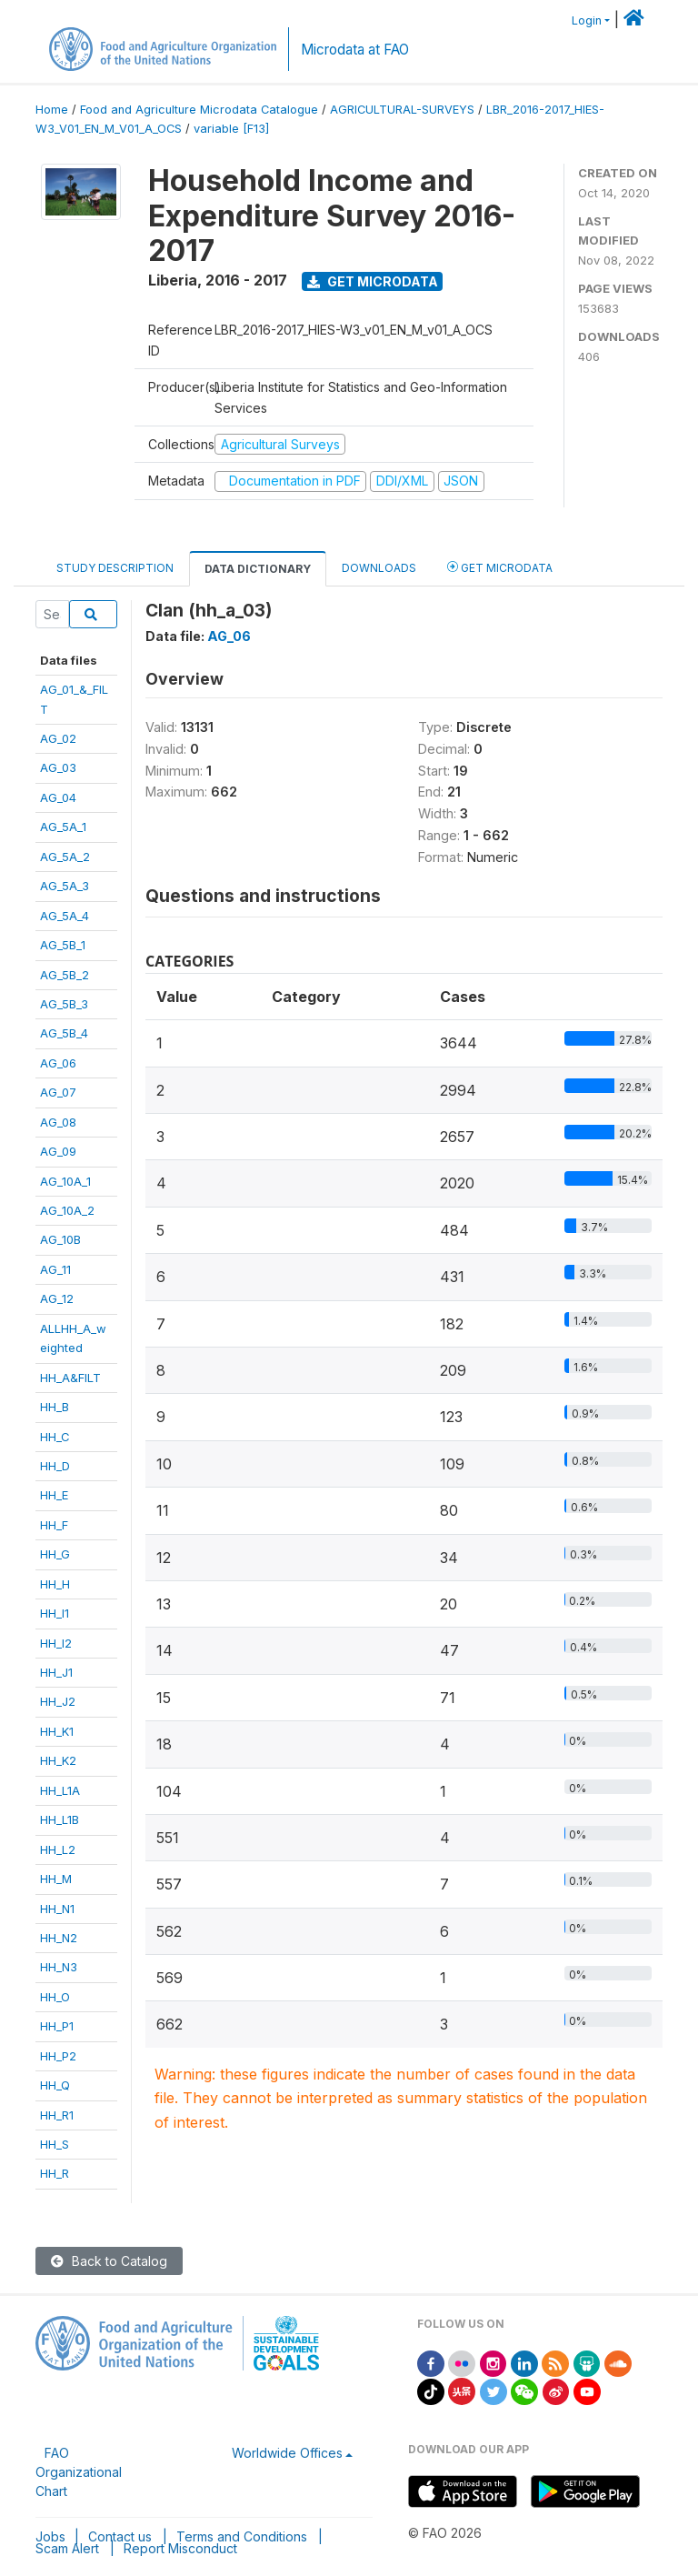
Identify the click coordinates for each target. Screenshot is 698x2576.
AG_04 (58, 797)
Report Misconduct (180, 2548)
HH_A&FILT (70, 1377)
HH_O (55, 1997)
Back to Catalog (109, 2261)
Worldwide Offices (287, 2453)
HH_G (55, 1554)
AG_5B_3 (64, 1004)
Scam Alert (67, 2548)
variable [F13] (231, 128)
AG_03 (58, 767)
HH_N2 (58, 1937)
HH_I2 (56, 1643)
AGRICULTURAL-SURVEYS (402, 109)
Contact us (120, 2536)
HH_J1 (56, 1672)
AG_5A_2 (65, 856)
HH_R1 (57, 2115)
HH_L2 (57, 1849)
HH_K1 (57, 1731)
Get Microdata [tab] (500, 567)
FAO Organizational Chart (78, 2472)
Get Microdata (372, 281)
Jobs (50, 2536)
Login (587, 20)
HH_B (54, 1406)
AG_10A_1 (65, 1181)
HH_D (55, 1465)
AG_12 (57, 1298)
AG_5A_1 (63, 826)
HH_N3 (58, 1967)
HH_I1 (54, 1613)
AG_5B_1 (62, 944)
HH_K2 (58, 1760)
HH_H (55, 1584)
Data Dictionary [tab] (257, 569)
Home (51, 109)
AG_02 (58, 738)
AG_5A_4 (64, 915)
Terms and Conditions (241, 2536)
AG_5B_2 (64, 974)
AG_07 (58, 1092)
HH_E (54, 1495)
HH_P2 (58, 2056)
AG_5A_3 (64, 885)
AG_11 (55, 1269)
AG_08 (58, 1122)
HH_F (54, 1525)
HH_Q (55, 2085)
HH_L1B (59, 1819)
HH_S (54, 2144)
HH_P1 (57, 2026)
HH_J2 (57, 1701)
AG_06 (58, 1063)
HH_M (56, 1878)
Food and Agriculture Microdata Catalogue (199, 109)
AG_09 (58, 1151)
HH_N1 (57, 1908)
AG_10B (60, 1239)
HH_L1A (60, 1790)
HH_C (55, 1436)
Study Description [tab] (115, 568)
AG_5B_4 (64, 1033)
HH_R (54, 2173)
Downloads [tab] (379, 568)
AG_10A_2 (67, 1210)
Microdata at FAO (355, 49)
